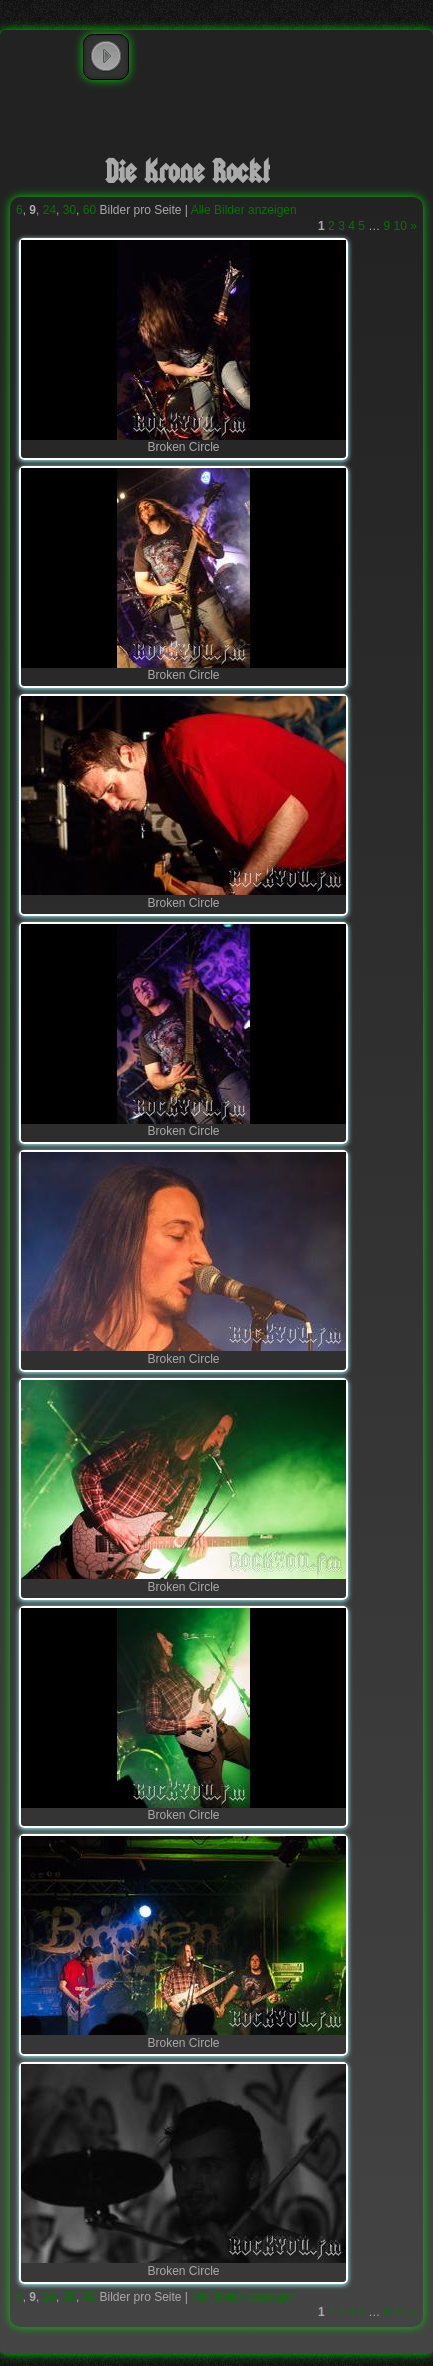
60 (89, 210)
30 (69, 210)
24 (49, 210)
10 (400, 226)
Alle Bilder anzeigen (244, 210)
